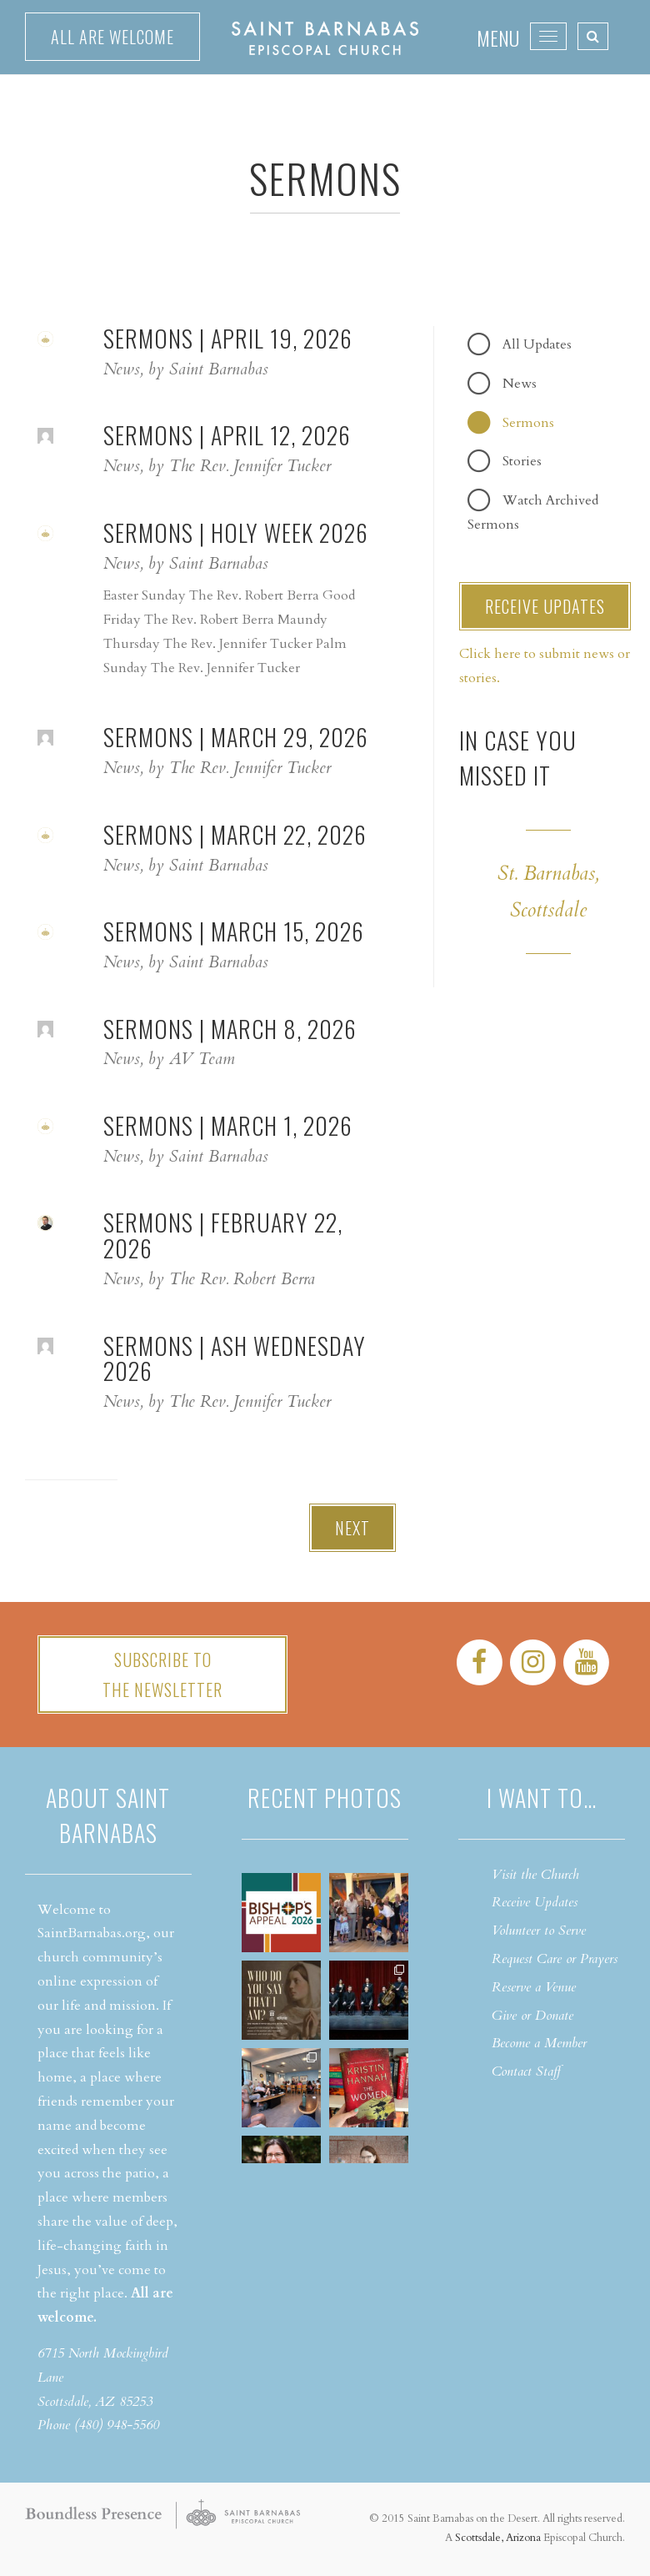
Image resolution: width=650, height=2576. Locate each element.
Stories (522, 461)
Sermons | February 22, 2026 (222, 1235)
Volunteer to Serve (539, 1930)
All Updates (537, 344)
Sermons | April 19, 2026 (227, 338)
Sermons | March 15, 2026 (233, 931)
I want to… (542, 1797)
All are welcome (112, 36)
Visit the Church (535, 1874)
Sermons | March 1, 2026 (227, 1125)
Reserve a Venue (534, 1987)
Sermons (528, 423)
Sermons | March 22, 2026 (235, 834)
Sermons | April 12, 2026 (227, 435)
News (519, 383)
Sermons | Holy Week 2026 (235, 532)
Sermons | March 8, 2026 (230, 1029)
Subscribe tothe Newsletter (162, 1674)
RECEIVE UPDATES (545, 606)
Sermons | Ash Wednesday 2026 (234, 1358)
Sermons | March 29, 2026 (235, 737)
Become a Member (539, 2043)
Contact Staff (526, 2071)
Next (352, 1527)
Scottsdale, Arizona (498, 2537)
